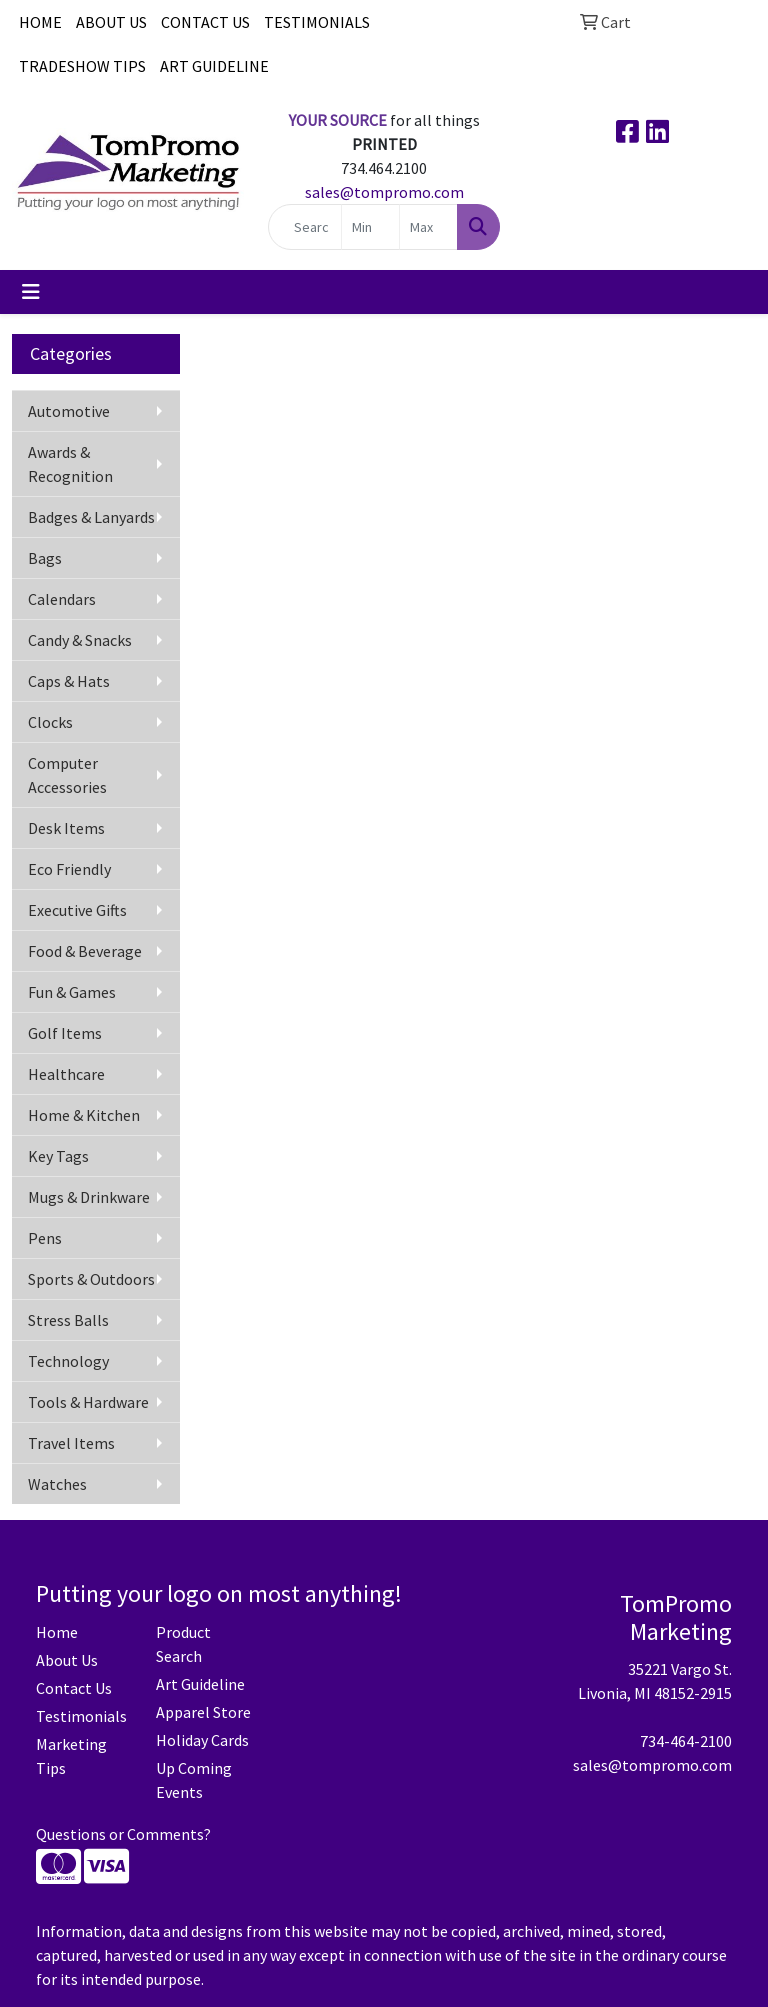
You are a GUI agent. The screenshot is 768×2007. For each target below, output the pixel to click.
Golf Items (65, 1033)
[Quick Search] (305, 227)
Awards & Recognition (70, 464)
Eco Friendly (69, 869)
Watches (57, 1484)
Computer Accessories (67, 775)
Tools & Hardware (88, 1402)
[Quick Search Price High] (428, 227)
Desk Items (66, 828)
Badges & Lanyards (91, 517)
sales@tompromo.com (384, 192)
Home (57, 1632)
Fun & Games (72, 992)
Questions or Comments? (123, 1834)
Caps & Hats (69, 681)
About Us (67, 1660)
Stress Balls (68, 1320)
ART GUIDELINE (214, 66)
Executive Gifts (77, 910)
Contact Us (74, 1688)
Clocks (50, 722)
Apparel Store (203, 1712)
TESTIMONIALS (317, 22)
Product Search (183, 1644)
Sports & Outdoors (91, 1279)
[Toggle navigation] (31, 292)
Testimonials (81, 1716)
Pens (45, 1238)
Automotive (69, 411)
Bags (45, 558)
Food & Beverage (85, 951)
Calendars (62, 599)
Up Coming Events (194, 1780)
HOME (40, 22)
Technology (68, 1361)
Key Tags (58, 1156)
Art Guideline (200, 1684)
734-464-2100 (686, 1741)
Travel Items (71, 1443)
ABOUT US (111, 22)
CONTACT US (205, 22)
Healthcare (66, 1074)
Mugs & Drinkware (89, 1197)
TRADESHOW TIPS (82, 66)
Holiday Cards (202, 1740)
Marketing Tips (71, 1756)
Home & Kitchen (84, 1115)
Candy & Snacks (80, 640)
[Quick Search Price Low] (370, 227)
